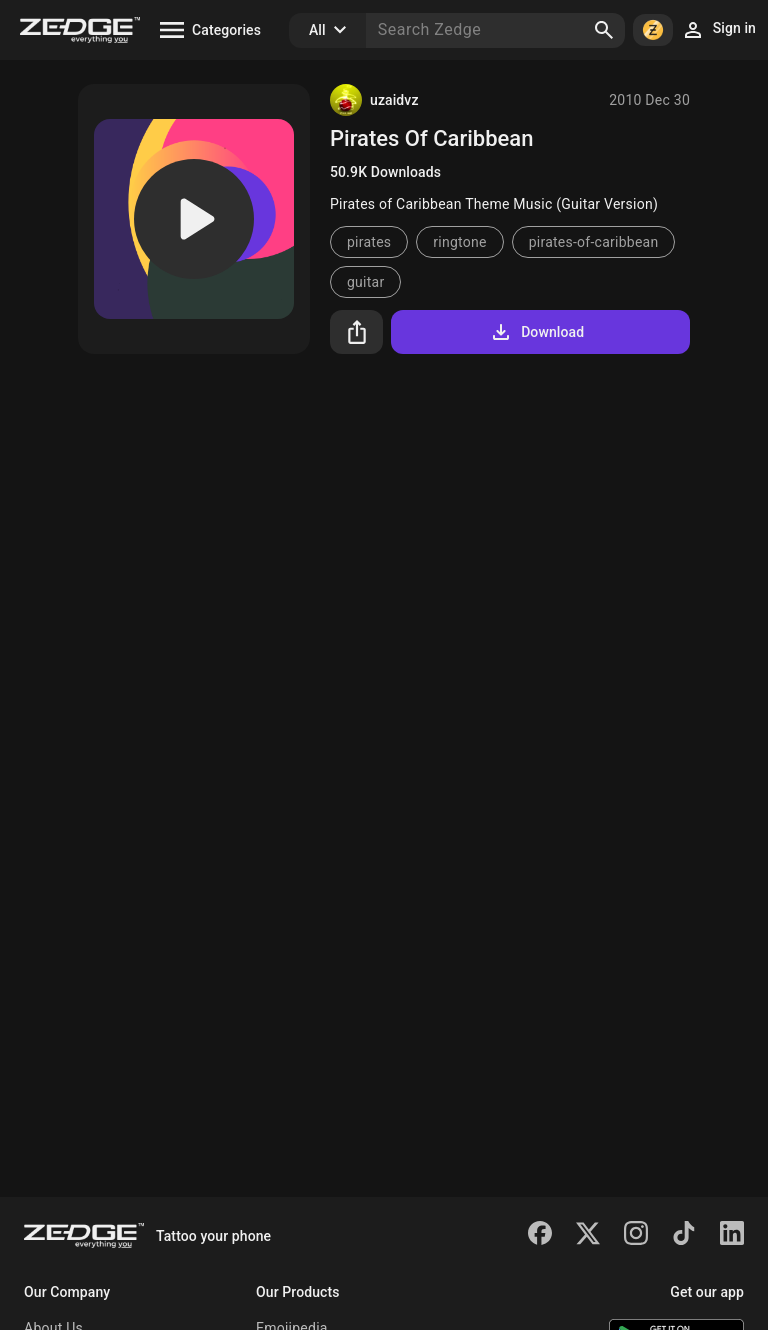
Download (536, 332)
